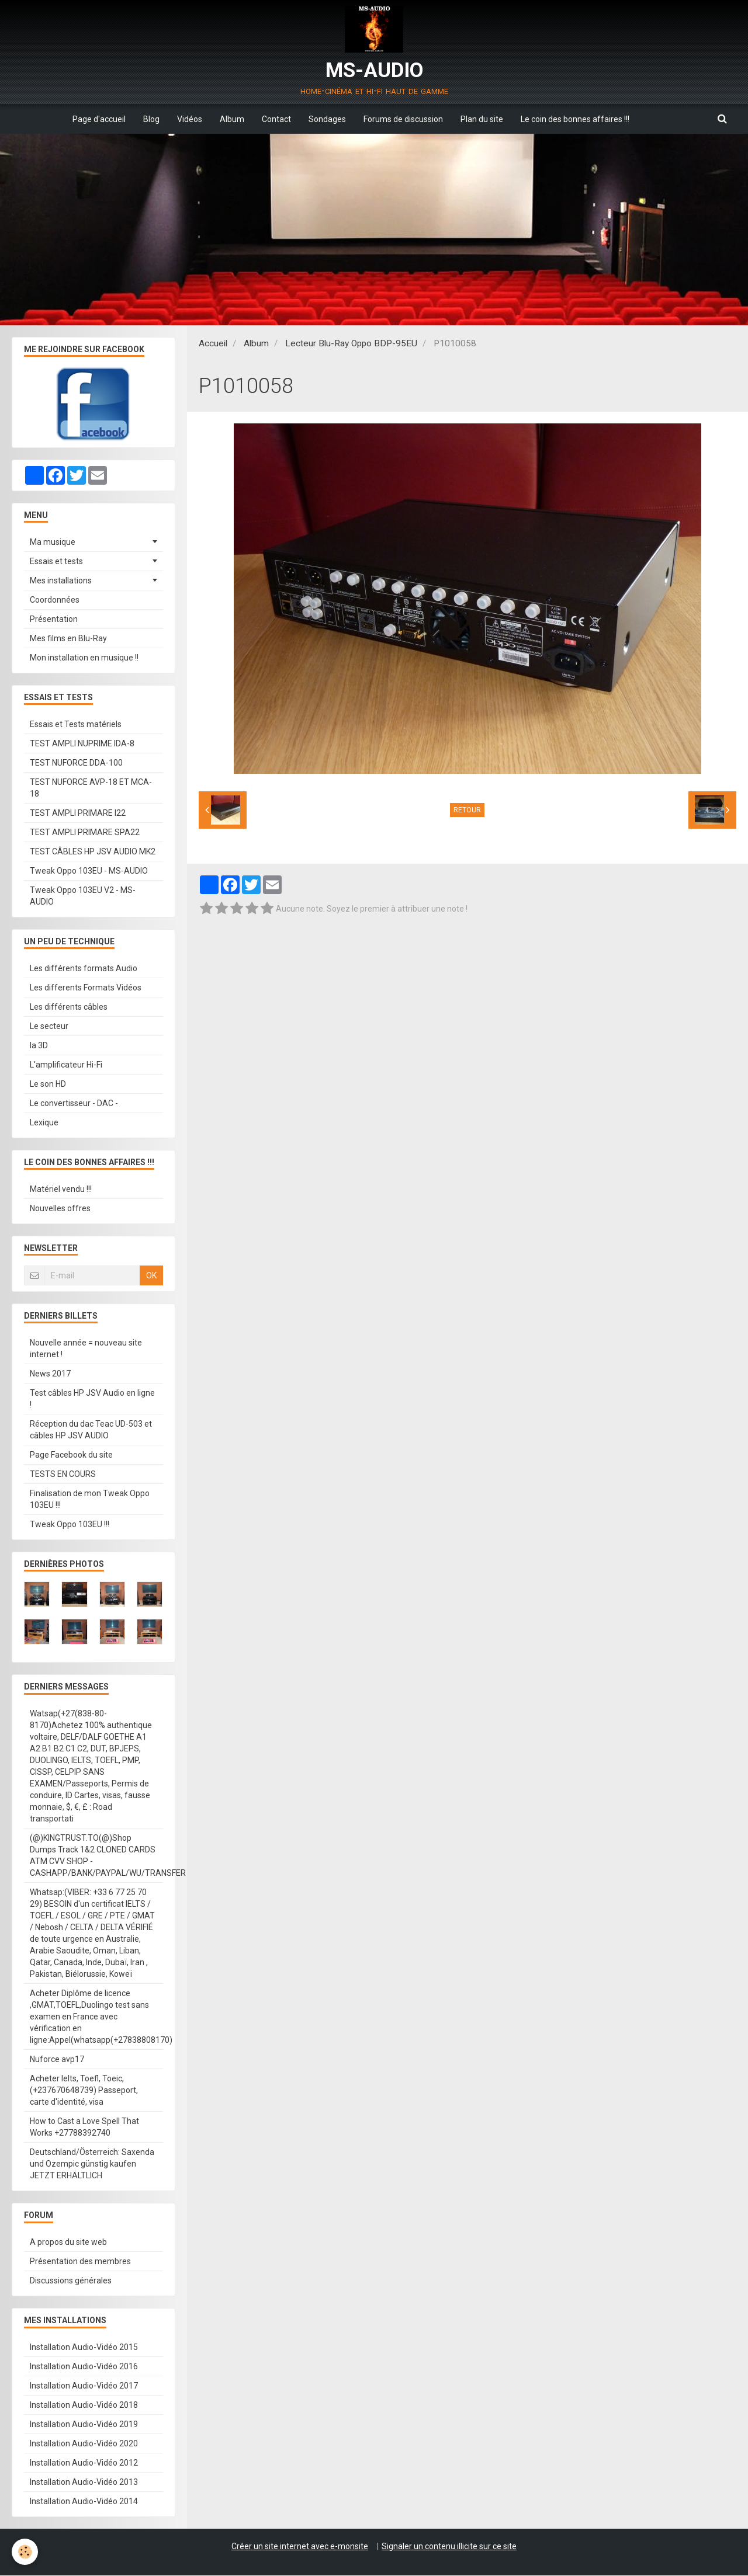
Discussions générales (71, 2281)
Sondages (327, 119)
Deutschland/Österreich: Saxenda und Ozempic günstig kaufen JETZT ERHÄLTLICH (92, 2164)
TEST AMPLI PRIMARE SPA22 (85, 832)
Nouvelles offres (60, 1209)
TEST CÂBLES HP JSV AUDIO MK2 (92, 852)
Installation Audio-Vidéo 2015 (84, 2347)
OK (151, 1276)
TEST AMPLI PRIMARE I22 (78, 813)
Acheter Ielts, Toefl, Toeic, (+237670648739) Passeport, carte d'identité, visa (84, 2090)
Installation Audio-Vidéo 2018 (84, 2405)
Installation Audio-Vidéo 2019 (84, 2424)
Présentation (54, 619)
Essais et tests (56, 561)
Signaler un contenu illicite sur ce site (449, 2546)
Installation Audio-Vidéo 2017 (84, 2386)
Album (232, 119)
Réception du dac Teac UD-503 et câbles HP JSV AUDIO (91, 1430)
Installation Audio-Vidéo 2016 (84, 2367)
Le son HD (48, 1084)
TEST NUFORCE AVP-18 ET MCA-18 (91, 788)
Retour (467, 810)
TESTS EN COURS (63, 1474)
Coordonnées (54, 600)
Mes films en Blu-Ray (68, 639)
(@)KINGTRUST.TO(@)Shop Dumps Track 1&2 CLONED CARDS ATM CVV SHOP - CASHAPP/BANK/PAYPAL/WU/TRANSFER (96, 1856)
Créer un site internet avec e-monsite (299, 2546)
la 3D (39, 1046)
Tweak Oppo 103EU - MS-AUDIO (89, 871)
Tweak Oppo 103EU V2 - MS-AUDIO (83, 896)
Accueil (213, 344)
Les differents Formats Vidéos (85, 988)
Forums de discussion (403, 119)
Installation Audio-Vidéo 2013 (84, 2482)
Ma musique (52, 542)
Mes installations (61, 581)
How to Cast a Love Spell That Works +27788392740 (84, 2127)
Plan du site (481, 119)
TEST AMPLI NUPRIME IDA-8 (82, 744)
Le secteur (49, 1026)
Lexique (44, 1123)
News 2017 (50, 1374)
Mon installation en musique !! (84, 658)
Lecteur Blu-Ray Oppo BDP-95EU (351, 344)
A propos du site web (68, 2242)
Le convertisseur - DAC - (74, 1103)
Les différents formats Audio (83, 969)
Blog (151, 119)
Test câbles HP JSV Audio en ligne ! (92, 1399)
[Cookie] (25, 2552)
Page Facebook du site (71, 1455)
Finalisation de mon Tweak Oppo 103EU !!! (90, 1499)
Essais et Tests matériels (76, 724)
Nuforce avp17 (57, 2059)
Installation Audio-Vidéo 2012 (84, 2463)
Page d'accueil (99, 119)
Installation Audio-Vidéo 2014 (84, 2502)
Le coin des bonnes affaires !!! (575, 119)
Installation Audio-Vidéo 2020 (84, 2444)
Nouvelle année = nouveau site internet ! (86, 1349)
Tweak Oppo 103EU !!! (69, 1524)
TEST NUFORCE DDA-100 (76, 763)
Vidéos (189, 119)
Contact (276, 119)
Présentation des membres (80, 2261)
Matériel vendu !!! (61, 1189)
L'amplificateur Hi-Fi (66, 1065)
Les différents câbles (69, 1007)
